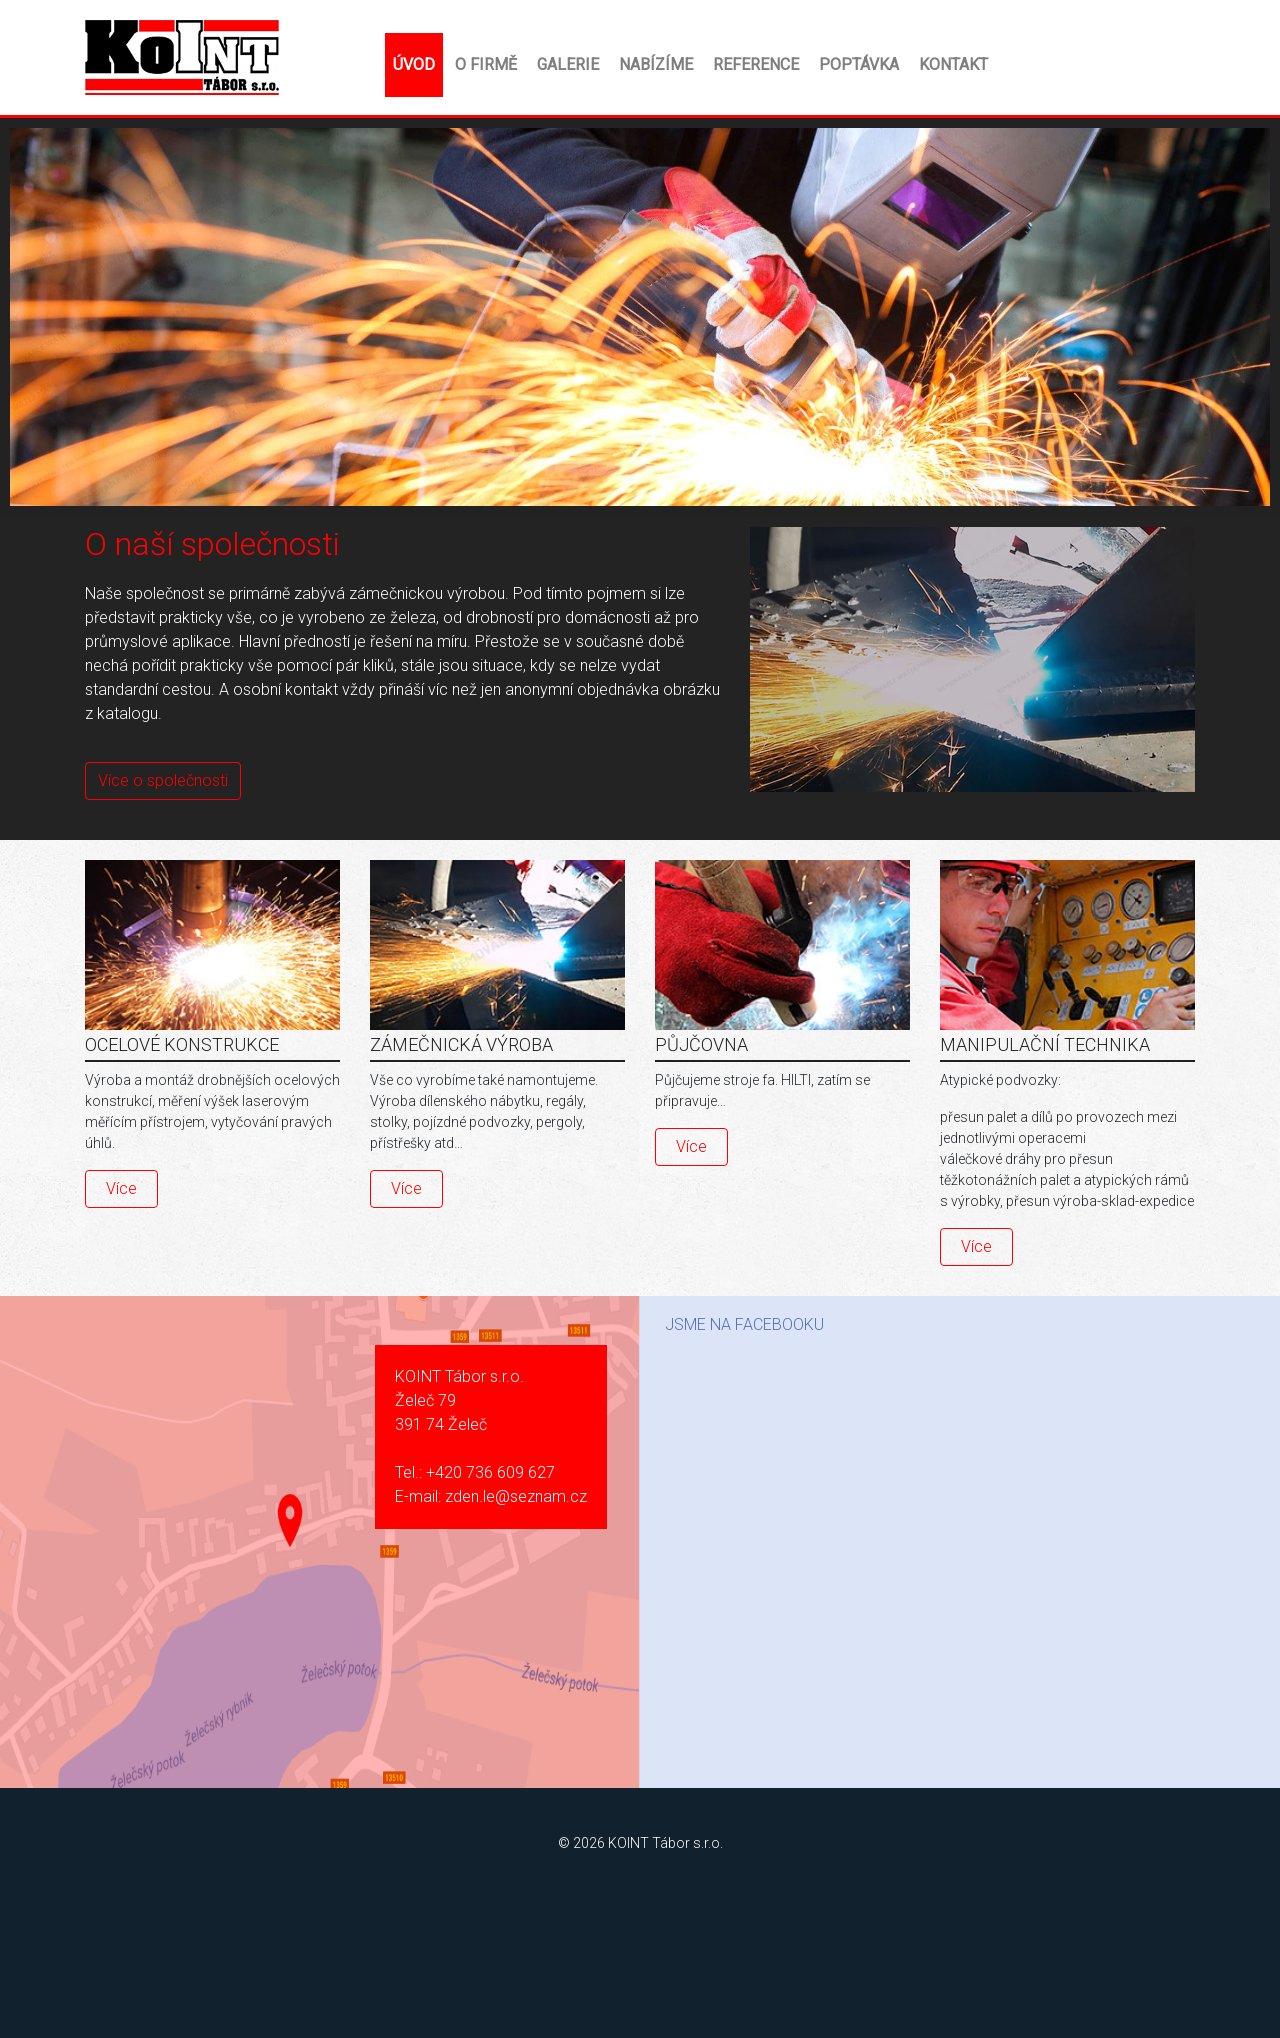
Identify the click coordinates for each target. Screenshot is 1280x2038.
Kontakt (953, 64)
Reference (756, 64)
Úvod (414, 64)
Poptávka (859, 64)
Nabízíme (656, 64)
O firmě (486, 64)
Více (121, 1188)
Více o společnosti (163, 780)
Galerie (568, 64)
